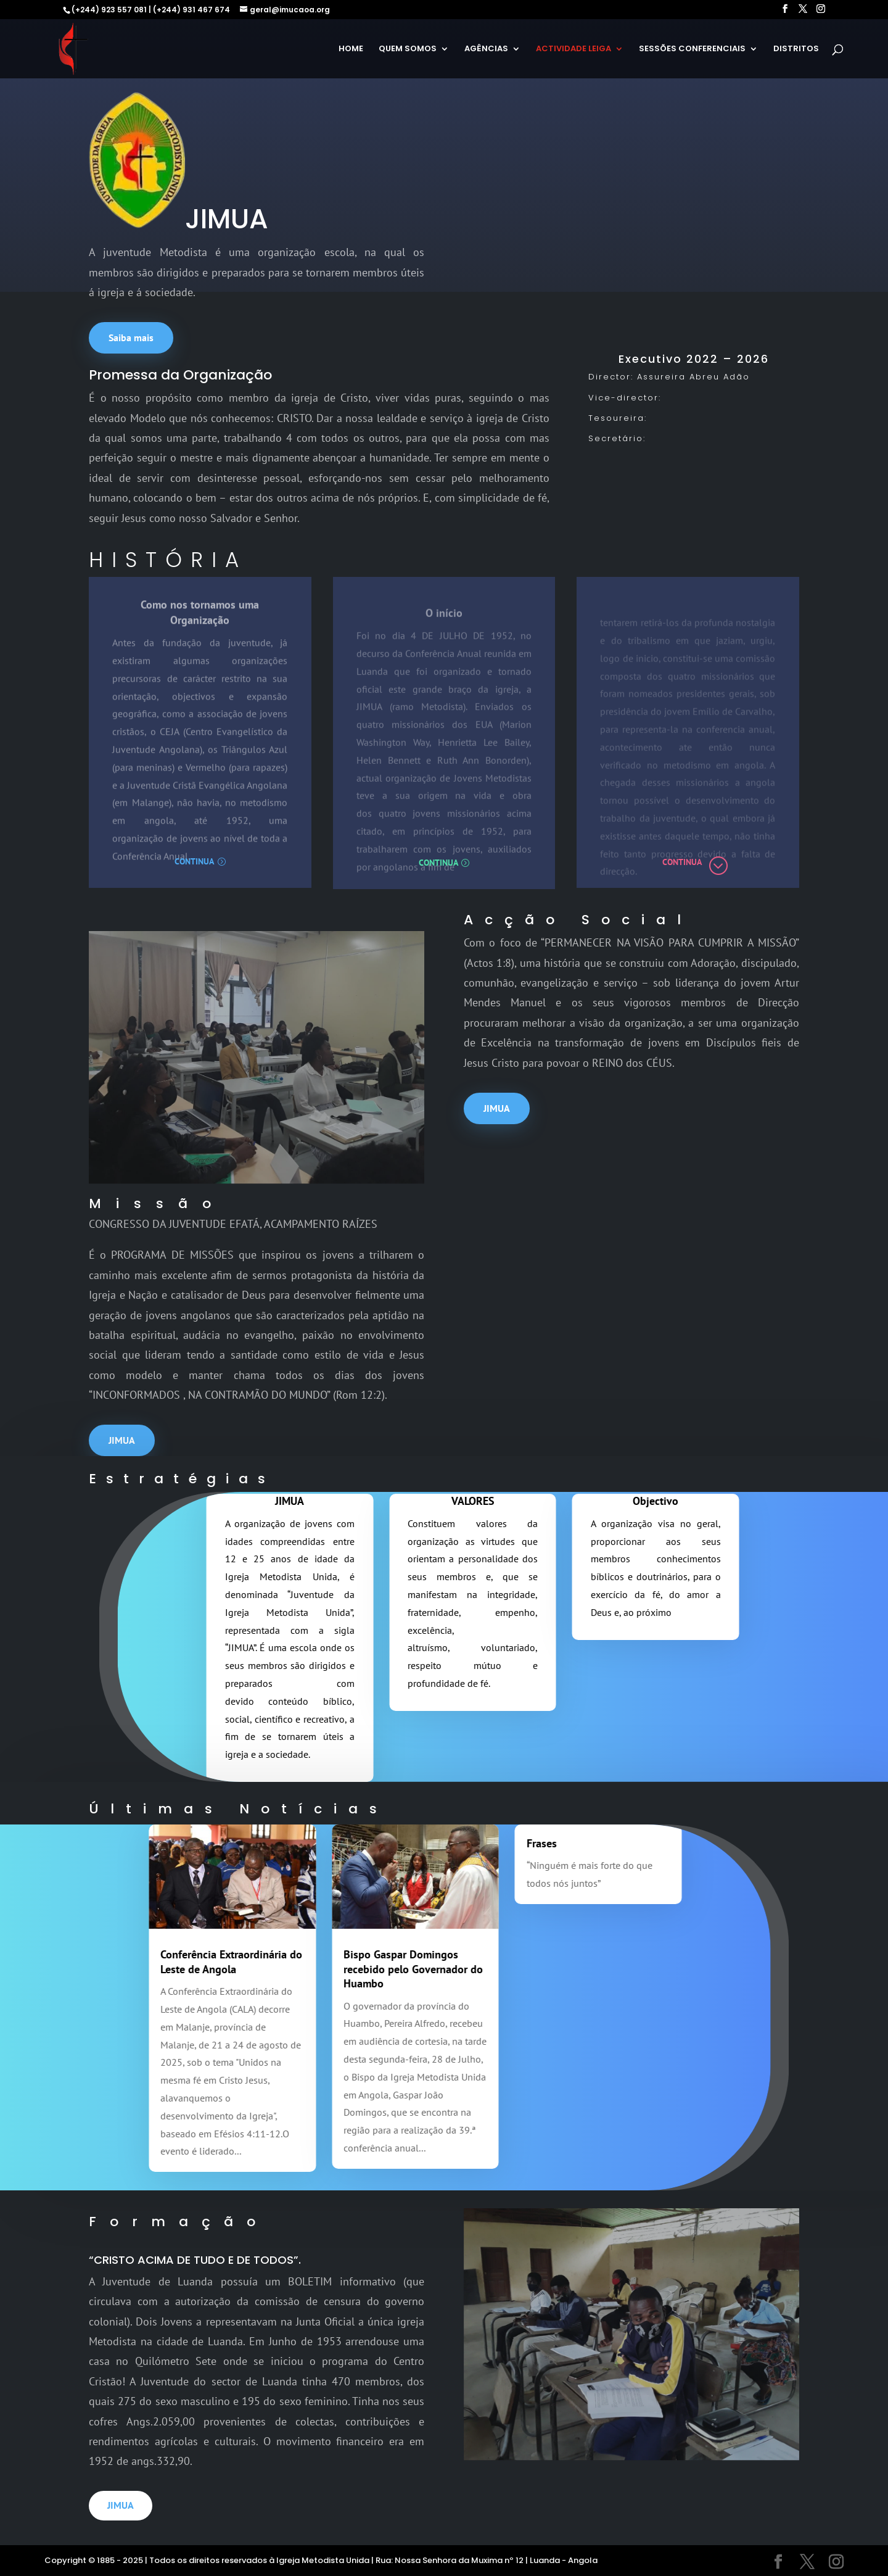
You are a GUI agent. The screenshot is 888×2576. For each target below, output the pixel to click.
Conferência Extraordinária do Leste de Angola (182, 1961)
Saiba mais (131, 337)
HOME (351, 49)
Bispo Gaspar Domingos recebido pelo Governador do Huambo (364, 1968)
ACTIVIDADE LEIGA (573, 49)
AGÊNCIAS (486, 49)
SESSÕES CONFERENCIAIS (692, 49)
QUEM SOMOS (408, 49)
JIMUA (496, 1108)
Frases (492, 1843)
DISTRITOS (796, 49)
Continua (194, 861)
